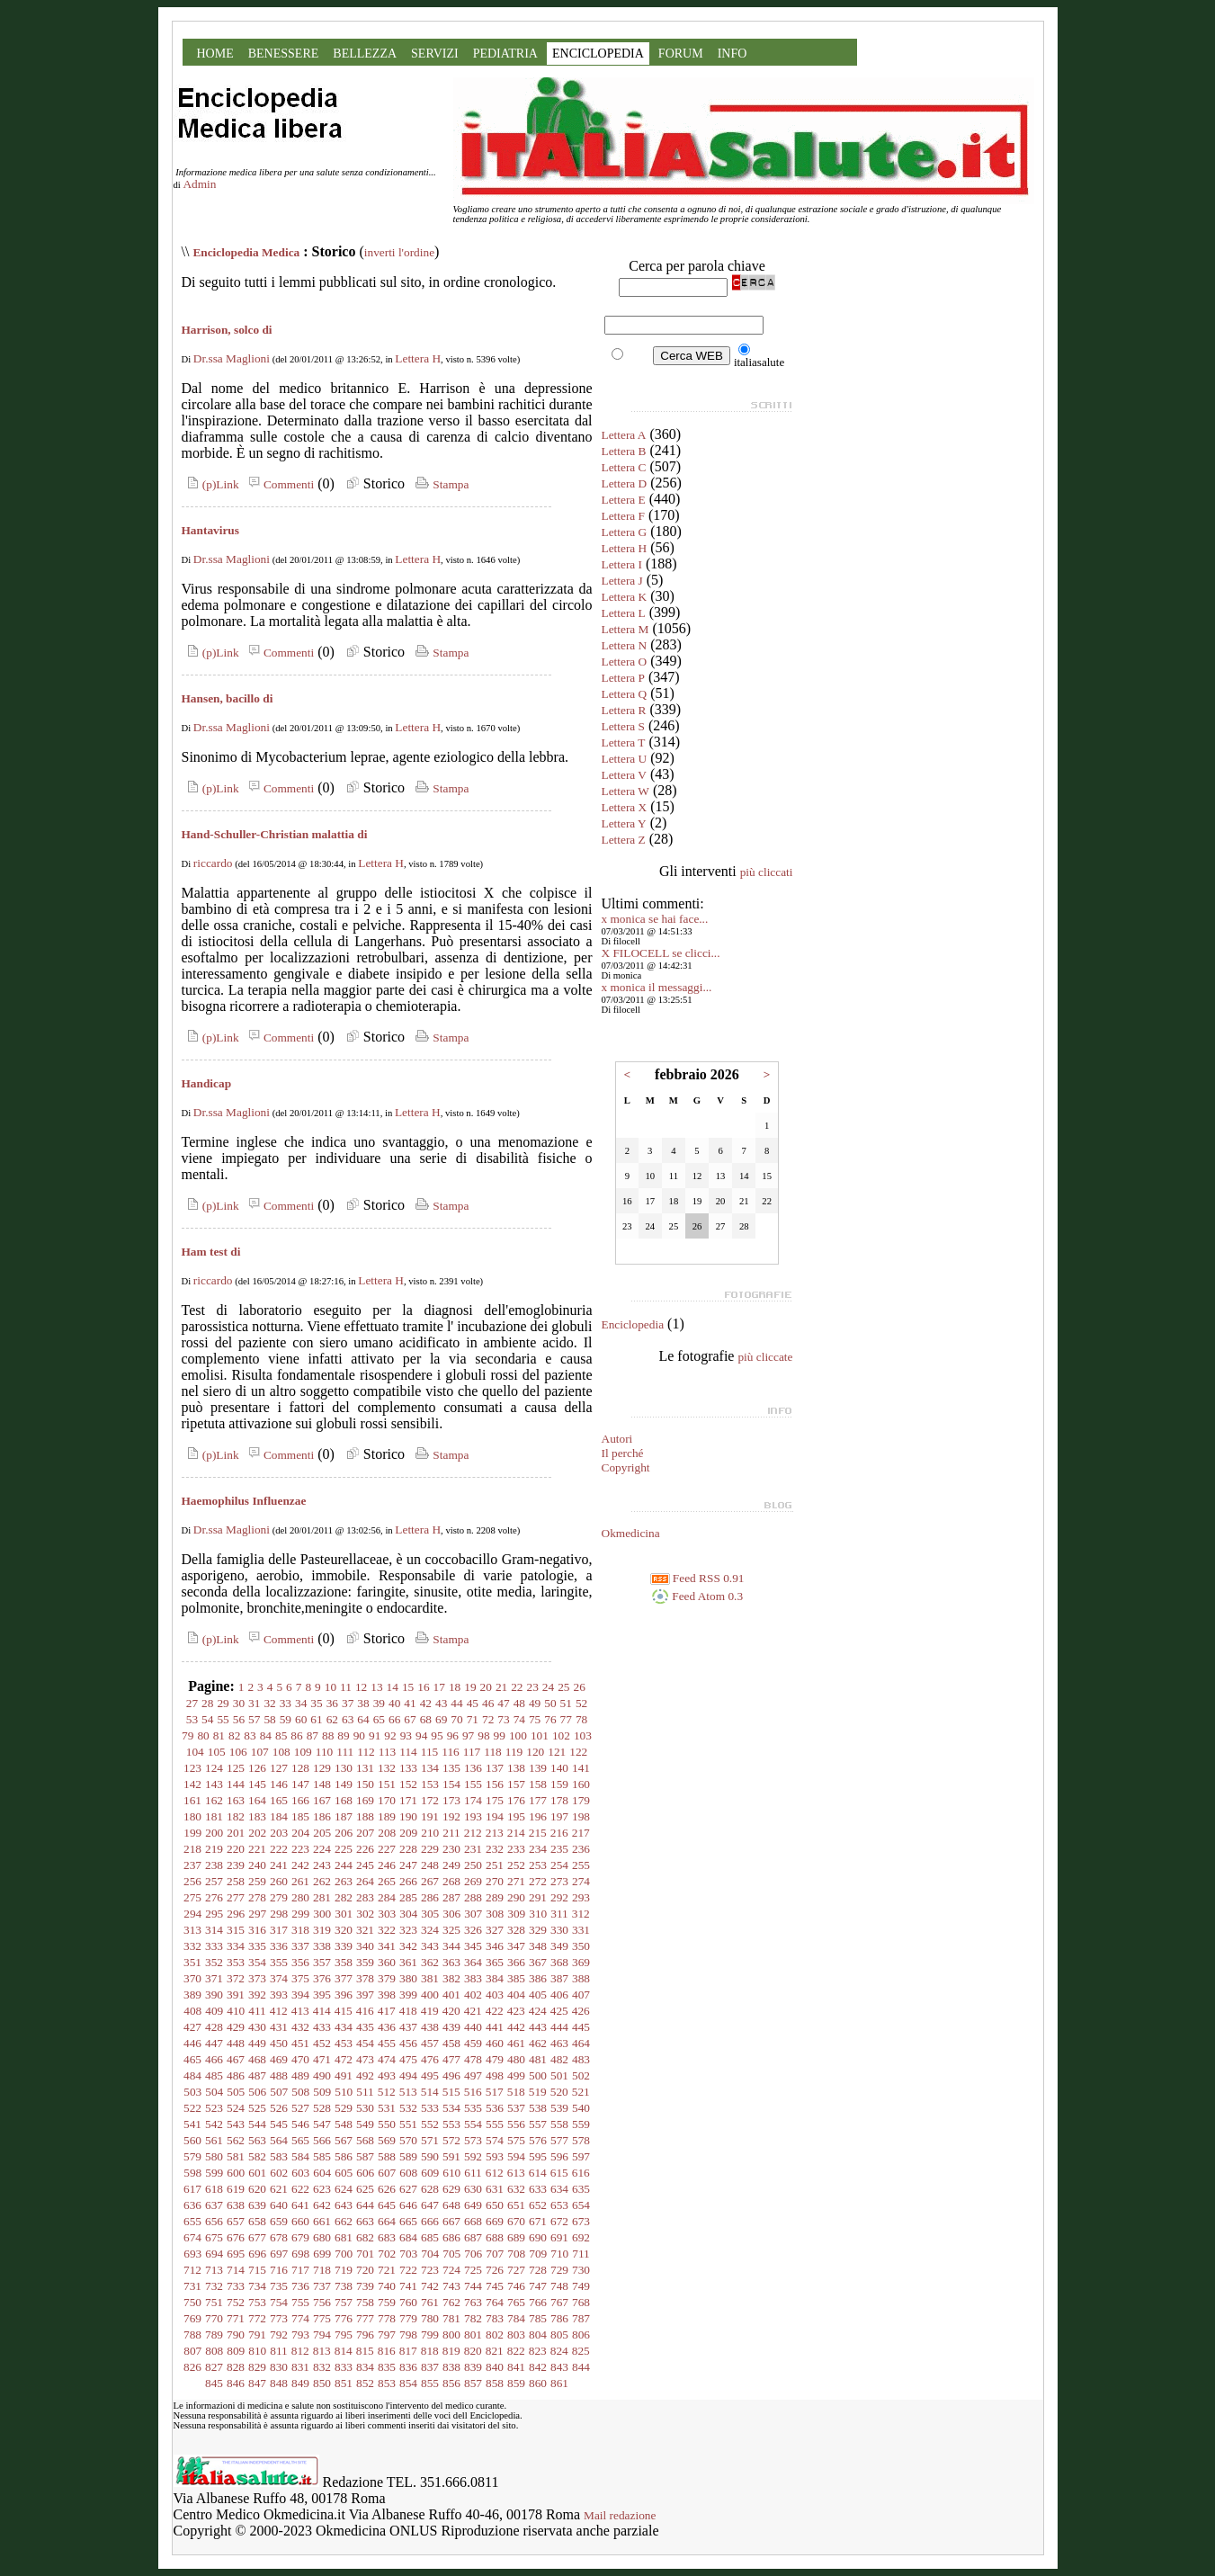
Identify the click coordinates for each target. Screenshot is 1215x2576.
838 (451, 2367)
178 (559, 1800)
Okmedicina (631, 1533)
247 (408, 1865)
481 (538, 2059)
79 (187, 1735)
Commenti (279, 484)
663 (365, 2221)
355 (279, 1962)
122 (578, 1751)
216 (559, 1832)
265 (387, 1881)
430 (257, 2027)
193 (473, 1816)
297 (257, 1913)
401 (451, 1994)
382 (451, 1978)
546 (300, 2124)
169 (365, 1800)
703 (408, 2253)
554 (473, 2124)
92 (390, 1735)
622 (300, 2189)
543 (236, 2124)
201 (236, 1832)
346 (495, 1946)
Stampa (440, 484)
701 (365, 2253)
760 (408, 2302)
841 (516, 2367)
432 (300, 2027)
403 (495, 1994)
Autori (617, 1438)
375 (300, 1978)
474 (387, 2059)
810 (257, 2350)
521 (581, 2091)
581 (236, 2156)
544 (257, 2124)
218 (192, 1849)
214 (516, 1832)
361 (408, 1962)
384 (495, 1978)
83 (249, 1735)
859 (516, 2383)
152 (408, 1784)
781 (451, 2318)
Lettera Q (625, 694)
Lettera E (624, 499)
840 (495, 2367)
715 (257, 2269)
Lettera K (625, 597)
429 (236, 2027)
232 (495, 1849)
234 (538, 1849)
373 (257, 1978)
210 (430, 1832)
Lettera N (625, 645)
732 (214, 2286)
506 (257, 2091)
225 (344, 1849)
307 (473, 1913)
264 (365, 1881)
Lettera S (623, 726)
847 (257, 2383)
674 (192, 2237)
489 (300, 2075)
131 (365, 1768)
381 (430, 1978)
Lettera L (624, 613)
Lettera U (625, 758)
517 (495, 2091)
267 (430, 1881)
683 (387, 2237)
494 (408, 2075)
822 (516, 2350)
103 (583, 1735)
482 (559, 2059)
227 (387, 1849)
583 (279, 2156)
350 (581, 1946)
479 (495, 2059)
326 (473, 1929)
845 (214, 2383)
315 (236, 1929)
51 (566, 1703)
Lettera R (624, 710)
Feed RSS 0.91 (697, 1578)
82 (234, 1735)
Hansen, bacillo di (227, 698)
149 (344, 1784)
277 (236, 1897)
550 (387, 2124)
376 (322, 1978)
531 (387, 2108)
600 (236, 2172)
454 (365, 2043)
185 (300, 1816)
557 (538, 2124)
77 (566, 1719)
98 (483, 1735)
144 (236, 1784)
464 (581, 2043)
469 (279, 2059)
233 (516, 1849)
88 (328, 1735)
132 (387, 1768)
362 (430, 1962)
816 (387, 2350)
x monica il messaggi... (657, 987)
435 (365, 2027)
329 (538, 1929)
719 (344, 2269)
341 (387, 1946)
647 (430, 2205)
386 (538, 1978)
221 (257, 1849)
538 (538, 2108)
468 (257, 2059)
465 (192, 2059)
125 (236, 1768)
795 (344, 2334)
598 (192, 2172)
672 (559, 2221)
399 (408, 1994)
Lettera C (624, 467)
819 (451, 2350)
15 (408, 1687)
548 (344, 2124)
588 (387, 2156)
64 (363, 1719)
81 (219, 1735)
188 (365, 1816)
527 (300, 2108)
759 (387, 2302)
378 (365, 1978)
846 (236, 2383)
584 (300, 2156)
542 (214, 2124)
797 (387, 2334)
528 (322, 2108)
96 (453, 1735)
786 (559, 2318)
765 (516, 2302)
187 (344, 1816)
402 (473, 1994)
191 (430, 1816)
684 (408, 2237)
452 (322, 2043)
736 (300, 2286)
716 (279, 2269)
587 (365, 2156)
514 (430, 2091)
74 (519, 1719)
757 (344, 2302)
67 (409, 1719)
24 (548, 1687)
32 (269, 1703)
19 (470, 1687)
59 (285, 1719)
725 (473, 2269)
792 (279, 2334)
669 (495, 2221)
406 (559, 1994)
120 (535, 1751)
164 (257, 1800)
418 (408, 2010)
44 (456, 1703)
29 (222, 1703)
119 (514, 1751)
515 (451, 2091)
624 (344, 2189)
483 (581, 2059)
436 (387, 2027)
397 (365, 1994)
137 (495, 1768)
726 (495, 2269)
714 (236, 2269)
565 (300, 2140)
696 (257, 2253)
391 (236, 1994)
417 (387, 2010)
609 (430, 2172)
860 (538, 2383)
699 (322, 2253)
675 (214, 2237)
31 (254, 1703)
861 (559, 2383)
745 (495, 2286)
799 (430, 2334)
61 (316, 1719)
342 (408, 1946)
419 (430, 2010)
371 (214, 1978)
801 (473, 2334)
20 (486, 1687)
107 (260, 1751)
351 (192, 1962)
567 (344, 2140)
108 (281, 1751)
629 (451, 2189)
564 (279, 2140)
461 (516, 2043)
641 (300, 2205)
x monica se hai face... (655, 919)
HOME (215, 53)
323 (408, 1929)
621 (279, 2189)
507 (279, 2091)
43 (441, 1703)
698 (300, 2253)
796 (365, 2334)
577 (559, 2140)
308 (495, 1913)
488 (279, 2075)
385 (516, 1978)
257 (214, 1881)
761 (430, 2302)
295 (214, 1913)
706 (473, 2253)
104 (195, 1751)
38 (363, 1703)
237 (192, 1865)
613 (516, 2172)
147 (300, 1784)
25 (563, 1687)
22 (517, 1687)
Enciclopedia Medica (245, 252)
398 (387, 1994)
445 (581, 2027)
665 (408, 2221)
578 (581, 2140)
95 (436, 1735)
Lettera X (625, 807)
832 (322, 2367)
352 (214, 1962)
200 (214, 1832)
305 (430, 1913)
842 (538, 2367)
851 (344, 2383)
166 (300, 1800)
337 (300, 1946)
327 (495, 1929)
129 (322, 1768)
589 (408, 2156)
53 (192, 1719)
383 (473, 1978)
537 (516, 2108)
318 (300, 1929)
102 (561, 1735)
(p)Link (210, 484)
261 (300, 1881)
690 (538, 2237)
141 (581, 1768)
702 (387, 2253)
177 (538, 1800)
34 (301, 1703)
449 (257, 2043)
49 (534, 1703)
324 (430, 1929)
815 (365, 2350)
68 (426, 1719)
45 (472, 1703)
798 (408, 2334)
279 (279, 1897)
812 (300, 2350)
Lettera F (623, 516)
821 (495, 2350)
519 (538, 2091)
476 (430, 2059)
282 (344, 1897)
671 (538, 2221)
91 (374, 1735)
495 (430, 2075)
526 (279, 2108)
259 (257, 1881)
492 (365, 2075)
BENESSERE (283, 53)
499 (516, 2075)
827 (214, 2367)
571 (430, 2140)
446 (192, 2043)
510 (344, 2091)
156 (495, 1784)
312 (581, 1913)
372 (236, 1978)
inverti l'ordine (399, 252)
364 (473, 1962)
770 (214, 2318)
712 (192, 2269)
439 (451, 2027)
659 (279, 2221)
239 (236, 1865)
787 (581, 2318)
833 (344, 2367)
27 (192, 1703)
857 (473, 2383)
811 (279, 2350)
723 (430, 2269)
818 (430, 2350)
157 (516, 1784)
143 (214, 1784)
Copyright (626, 1467)
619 (236, 2189)
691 (559, 2237)
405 (538, 1994)
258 (236, 1881)
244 (344, 1865)
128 (300, 1768)
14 (392, 1687)
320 (344, 1929)
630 (473, 2189)
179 (581, 1800)
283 (365, 1897)
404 (516, 1994)
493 (387, 2075)
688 (495, 2237)
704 (430, 2253)
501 (559, 2075)
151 (387, 1784)
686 (451, 2237)
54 (207, 1719)
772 (257, 2318)
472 (344, 2059)
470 (300, 2059)
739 (365, 2286)
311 (559, 1913)
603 (300, 2172)
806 (581, 2334)
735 (279, 2286)
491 (344, 2075)
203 (279, 1832)
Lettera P (623, 677)
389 (192, 1994)
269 (473, 1881)
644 (365, 2205)
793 (300, 2334)
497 (473, 2075)
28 (207, 1703)
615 (559, 2172)
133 (408, 1768)
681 (344, 2237)
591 (451, 2156)
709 (538, 2253)
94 (421, 1735)
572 (451, 2140)
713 (214, 2269)
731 (192, 2286)
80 (203, 1735)
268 (451, 1881)
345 (473, 1946)
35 (316, 1703)
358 (344, 1962)
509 (322, 2091)
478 (473, 2059)
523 (214, 2108)
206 (344, 1832)
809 (236, 2350)
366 (516, 1962)
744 (473, 2286)
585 (322, 2156)
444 (559, 2027)
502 (581, 2075)
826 (192, 2367)
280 (300, 1897)
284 (387, 1897)
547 (322, 2124)
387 (559, 1978)
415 (344, 2010)
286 (430, 1897)
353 (236, 1962)
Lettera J (622, 580)
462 (538, 2043)
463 (559, 2043)
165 (279, 1800)
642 (322, 2205)
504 (214, 2091)
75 (534, 1719)
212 (473, 1832)
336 (279, 1946)
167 (322, 1800)
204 (300, 1832)
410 (236, 2010)
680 (322, 2237)
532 (408, 2108)
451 (300, 2043)
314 (214, 1929)
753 (257, 2302)
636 (192, 2205)
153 (430, 1784)
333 (214, 1946)
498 (495, 2075)
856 (451, 2383)
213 (495, 1832)
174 (473, 1800)
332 (192, 1946)
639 (257, 2205)
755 (300, 2302)
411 (257, 2010)
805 (559, 2334)
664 (387, 2221)
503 (192, 2091)
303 (387, 1913)
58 (269, 1719)
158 (538, 1784)
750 (192, 2302)
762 (451, 2302)
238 (214, 1865)
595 (538, 2156)
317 (279, 1929)
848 (279, 2383)
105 (217, 1751)
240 (257, 1865)
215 (538, 1832)
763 (473, 2302)
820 (473, 2350)
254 (559, 1865)
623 (322, 2189)
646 (408, 2205)
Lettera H (418, 358)
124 (214, 1768)
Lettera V (624, 775)
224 (322, 1849)
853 (387, 2383)
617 (192, 2189)
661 (322, 2221)
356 (300, 1962)
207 (365, 1832)
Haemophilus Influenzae (244, 1500)
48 (519, 1703)
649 (473, 2205)
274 (581, 1881)
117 (472, 1751)
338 (322, 1946)
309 (516, 1913)
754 (279, 2302)
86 (296, 1735)
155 (473, 1784)
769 (192, 2318)
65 (379, 1719)
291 (538, 1897)
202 (257, 1832)
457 (430, 2043)
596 (559, 2156)
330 (559, 1929)
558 (559, 2124)
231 (473, 1849)
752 (236, 2302)
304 (408, 1913)
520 (559, 2091)
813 (322, 2350)
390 (214, 1994)
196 (538, 1816)
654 (581, 2205)
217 (581, 1832)
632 (516, 2189)
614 (538, 2172)
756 (322, 2302)
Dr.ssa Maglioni (231, 358)
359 (365, 1962)
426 (581, 2010)
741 (408, 2286)
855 (430, 2383)
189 (387, 1816)
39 (379, 1703)
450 (279, 2043)
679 (300, 2237)
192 (451, 1816)
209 (408, 1832)
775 (322, 2318)
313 (192, 1929)
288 (473, 1897)
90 (359, 1735)
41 (409, 1703)
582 (257, 2156)
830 (279, 2367)
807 (192, 2350)
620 (257, 2189)
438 (430, 2027)
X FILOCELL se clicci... (661, 953)
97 (468, 1735)
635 (581, 2189)
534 (451, 2108)
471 (322, 2059)
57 (254, 1719)
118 (493, 1751)
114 (408, 1751)
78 (581, 1719)
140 (559, 1768)
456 (408, 2043)
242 (300, 1865)
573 (473, 2140)
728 (538, 2269)
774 (300, 2318)
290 (516, 1897)
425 (559, 2010)
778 (387, 2318)
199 (192, 1832)
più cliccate (764, 1357)
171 (408, 1800)
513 (408, 2091)
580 (214, 2156)
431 (279, 2027)
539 (559, 2108)
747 (538, 2286)
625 (365, 2189)
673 (581, 2221)
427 (192, 2027)
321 (365, 1929)
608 (408, 2172)
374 (279, 1978)
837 (430, 2367)
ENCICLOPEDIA (598, 53)
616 (581, 2172)
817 (408, 2350)
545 (279, 2124)
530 (365, 2108)
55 (222, 1719)
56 (239, 1719)
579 (192, 2156)
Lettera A (624, 435)
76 (550, 1719)
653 (559, 2205)
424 (538, 2010)
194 (495, 1816)
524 (236, 2108)
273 (559, 1881)
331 (581, 1929)
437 (408, 2027)
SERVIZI (435, 53)
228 (408, 1849)
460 (495, 2043)
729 (559, 2269)
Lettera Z (624, 839)
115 (430, 1751)
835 (387, 2367)
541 (192, 2124)
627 (408, 2189)
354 (257, 1962)
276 (214, 1897)
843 (559, 2367)
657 (236, 2221)
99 (499, 1735)
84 (266, 1735)
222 (279, 1849)
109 (303, 1751)
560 (192, 2140)
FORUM (680, 53)
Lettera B (624, 451)
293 (581, 1897)
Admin (199, 184)
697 (279, 2253)
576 (538, 2140)
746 (516, 2286)
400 (430, 1994)
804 (538, 2334)
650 (495, 2205)
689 (516, 2237)
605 (344, 2172)
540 (581, 2108)
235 (559, 1849)
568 (365, 2140)
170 (387, 1800)
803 (516, 2334)
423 (516, 2010)
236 (581, 1849)
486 (236, 2075)
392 (257, 1994)
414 (322, 2010)
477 (451, 2059)
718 (322, 2269)
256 (192, 1881)
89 (343, 1735)
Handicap (207, 1083)
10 (330, 1687)
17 (439, 1687)
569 (387, 2140)
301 (344, 1913)
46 (488, 1703)
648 (451, 2205)
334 (236, 1946)
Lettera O (625, 661)
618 (214, 2189)
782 (473, 2318)
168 (344, 1800)
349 (559, 1946)
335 (257, 1946)
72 (488, 1719)
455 (387, 2043)
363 (451, 1962)
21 (501, 1687)
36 (332, 1703)
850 (322, 2383)
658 (257, 2221)
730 (581, 2269)
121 (557, 1751)
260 (279, 1881)
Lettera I (622, 564)
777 (365, 2318)
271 (516, 1881)
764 (495, 2302)
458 (451, 2043)
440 (473, 2027)
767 (559, 2302)
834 (365, 2367)
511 (365, 2091)
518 (516, 2091)
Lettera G (625, 532)
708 (516, 2253)
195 (516, 1816)
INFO (732, 53)
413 (300, 2010)
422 (495, 2010)
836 (408, 2367)
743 (451, 2286)
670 (516, 2221)
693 (192, 2253)
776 (344, 2318)
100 (518, 1735)
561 (214, 2140)
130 (344, 1768)
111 (344, 1751)
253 (538, 1865)
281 (322, 1897)
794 (322, 2334)
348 (538, 1946)
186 (322, 1816)
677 (257, 2237)
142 (192, 1784)
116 (451, 1751)
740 (387, 2286)
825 (581, 2350)
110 (325, 1751)
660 (300, 2221)
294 (192, 1913)
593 (495, 2156)
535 (473, 2108)
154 (451, 1784)
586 (344, 2156)
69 (441, 1719)
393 (279, 1994)
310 (538, 1913)
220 (236, 1849)
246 (387, 1865)
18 (454, 1687)
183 (257, 1816)
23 (533, 1687)
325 (451, 1929)
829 (257, 2367)
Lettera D (625, 483)
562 (236, 2140)
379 (387, 1978)
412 (279, 2010)
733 (236, 2286)
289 (495, 1897)
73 (503, 1719)
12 (361, 1687)
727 (516, 2269)
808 (214, 2350)
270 (495, 1881)
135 (451, 1768)
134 (430, 1768)
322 (387, 1929)
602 (279, 2172)
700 (344, 2253)
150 (365, 1784)
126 (257, 1768)
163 (236, 1800)
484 (192, 2075)
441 (495, 2027)
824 (559, 2350)
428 (214, 2027)
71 (472, 1719)
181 (214, 1816)
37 (347, 1703)
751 (214, 2302)
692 (581, 2237)
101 (540, 1735)
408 (192, 2010)
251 (495, 1865)
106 (238, 1751)
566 (322, 2140)
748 (559, 2286)
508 (300, 2091)
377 (344, 1978)
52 (581, 1703)
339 (344, 1946)
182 (236, 1816)
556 (516, 2124)
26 (579, 1687)
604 (322, 2172)
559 (581, 2124)
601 (257, 2172)
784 (516, 2318)
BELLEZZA (365, 53)
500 (538, 2075)
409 (214, 2010)
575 (516, 2140)
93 (406, 1735)
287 (451, 1897)
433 (322, 2027)
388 (581, 1978)
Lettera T (624, 742)
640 (279, 2205)
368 (559, 1962)
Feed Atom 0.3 (697, 1596)
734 (257, 2286)
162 (214, 1800)
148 (322, 1784)
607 (387, 2172)
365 (495, 1962)
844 (581, 2367)
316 (257, 1929)
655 (192, 2221)
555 (495, 2124)
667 (451, 2221)
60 (301, 1719)
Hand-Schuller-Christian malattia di (275, 834)
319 (322, 1929)
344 (451, 1946)
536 (495, 2108)
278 (257, 1897)
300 (322, 1913)
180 (192, 1816)
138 (516, 1768)
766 (538, 2302)
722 (408, 2269)
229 (430, 1849)
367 (538, 1962)
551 (408, 2124)
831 (300, 2367)
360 (387, 1962)
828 (236, 2367)
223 (300, 1849)
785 (538, 2318)
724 (451, 2269)
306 (451, 1913)
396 (344, 1994)
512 (387, 2091)
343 (430, 1946)
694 (214, 2253)
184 (279, 1816)
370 (192, 1978)
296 (236, 1913)
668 (473, 2221)
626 (387, 2189)
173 (451, 1800)
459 (473, 2043)
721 (387, 2269)
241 (279, 1865)
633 (538, 2189)
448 (236, 2043)
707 (495, 2253)
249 (451, 1865)
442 (516, 2027)
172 (430, 1800)
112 (366, 1751)
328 (516, 1929)
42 (426, 1703)
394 (300, 1994)
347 (516, 1946)
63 (347, 1719)
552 (430, 2124)
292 (559, 1897)
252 (516, 1865)
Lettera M (625, 629)
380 (408, 1978)
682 (365, 2237)
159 (559, 1784)
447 (214, 2043)
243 (322, 1865)
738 (344, 2286)
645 (387, 2205)
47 (503, 1703)
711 (581, 2253)
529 (344, 2108)
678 (279, 2237)
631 (495, 2189)
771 (236, 2318)
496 (451, 2075)
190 (408, 1816)
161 (192, 1800)
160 (581, 1784)
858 (495, 2383)
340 (365, 1946)
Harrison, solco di (227, 329)
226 (365, 1849)
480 (516, 2059)
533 (430, 2108)
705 (451, 2253)
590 (430, 2156)
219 (214, 1849)
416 (365, 2010)
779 (408, 2318)
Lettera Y (624, 823)
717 (300, 2269)
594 (516, 2156)
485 (214, 2075)
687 (473, 2237)
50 (550, 1703)
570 (408, 2140)
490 (322, 2075)
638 (236, 2205)
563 (257, 2140)
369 (581, 1962)
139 (538, 1768)
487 (257, 2075)
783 (495, 2318)
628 (430, 2189)
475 (408, 2059)
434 (344, 2027)
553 (451, 2124)
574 (495, 2140)
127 (279, 1768)
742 (430, 2286)
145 (257, 1784)
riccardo (213, 863)
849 (300, 2383)
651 (516, 2205)
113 (388, 1751)
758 (365, 2302)
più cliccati (766, 872)
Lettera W (625, 791)
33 (285, 1703)
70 (456, 1719)
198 (581, 1816)
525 (257, 2108)
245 (365, 1865)
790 (236, 2334)
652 (538, 2205)
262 (322, 1881)
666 (430, 2221)
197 (559, 1816)
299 (300, 1913)
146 (279, 1784)
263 (344, 1881)
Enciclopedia (633, 1324)
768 (581, 2302)
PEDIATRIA (505, 53)
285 (408, 1897)
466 (214, 2059)
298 (279, 1913)
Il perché (623, 1453)
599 (214, 2172)
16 (423, 1687)
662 (344, 2221)
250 (473, 1865)
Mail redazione (620, 2515)
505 (236, 2091)
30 (239, 1703)
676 (236, 2237)
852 (365, 2383)
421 (473, 2010)
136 (473, 1768)
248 (430, 1865)
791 (257, 2334)
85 (281, 1735)
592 (473, 2156)
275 (192, 1897)
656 (214, 2221)
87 (312, 1735)
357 (322, 1962)
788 (192, 2334)
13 (376, 1687)
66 (394, 1719)
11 (346, 1687)
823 (538, 2350)
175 (495, 1800)
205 (322, 1832)
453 (344, 2043)
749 (581, 2286)
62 (332, 1719)
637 (214, 2205)
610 (451, 2172)
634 (559, 2189)
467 (236, 2059)
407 (581, 1994)
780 (430, 2318)
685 (430, 2237)
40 (394, 1703)
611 (473, 2172)
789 (214, 2334)
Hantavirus (210, 530)
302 (365, 1913)
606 (365, 2172)
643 (344, 2205)
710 (559, 2253)
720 (365, 2269)
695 (236, 2253)
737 (322, 2286)
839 (473, 2367)
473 (365, 2059)
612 (495, 2172)
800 (451, 2334)
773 (279, 2318)
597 (581, 2156)
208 (387, 1832)
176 (516, 1800)
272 (538, 1881)
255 (581, 1865)
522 (192, 2108)
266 (408, 1881)
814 (344, 2350)
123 (192, 1768)
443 (538, 2027)
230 (451, 1849)
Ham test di (211, 1251)
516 (473, 2091)
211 (451, 1832)
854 (408, 2383)
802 (495, 2334)
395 (322, 1994)
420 (451, 2010)
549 (365, 2124)
